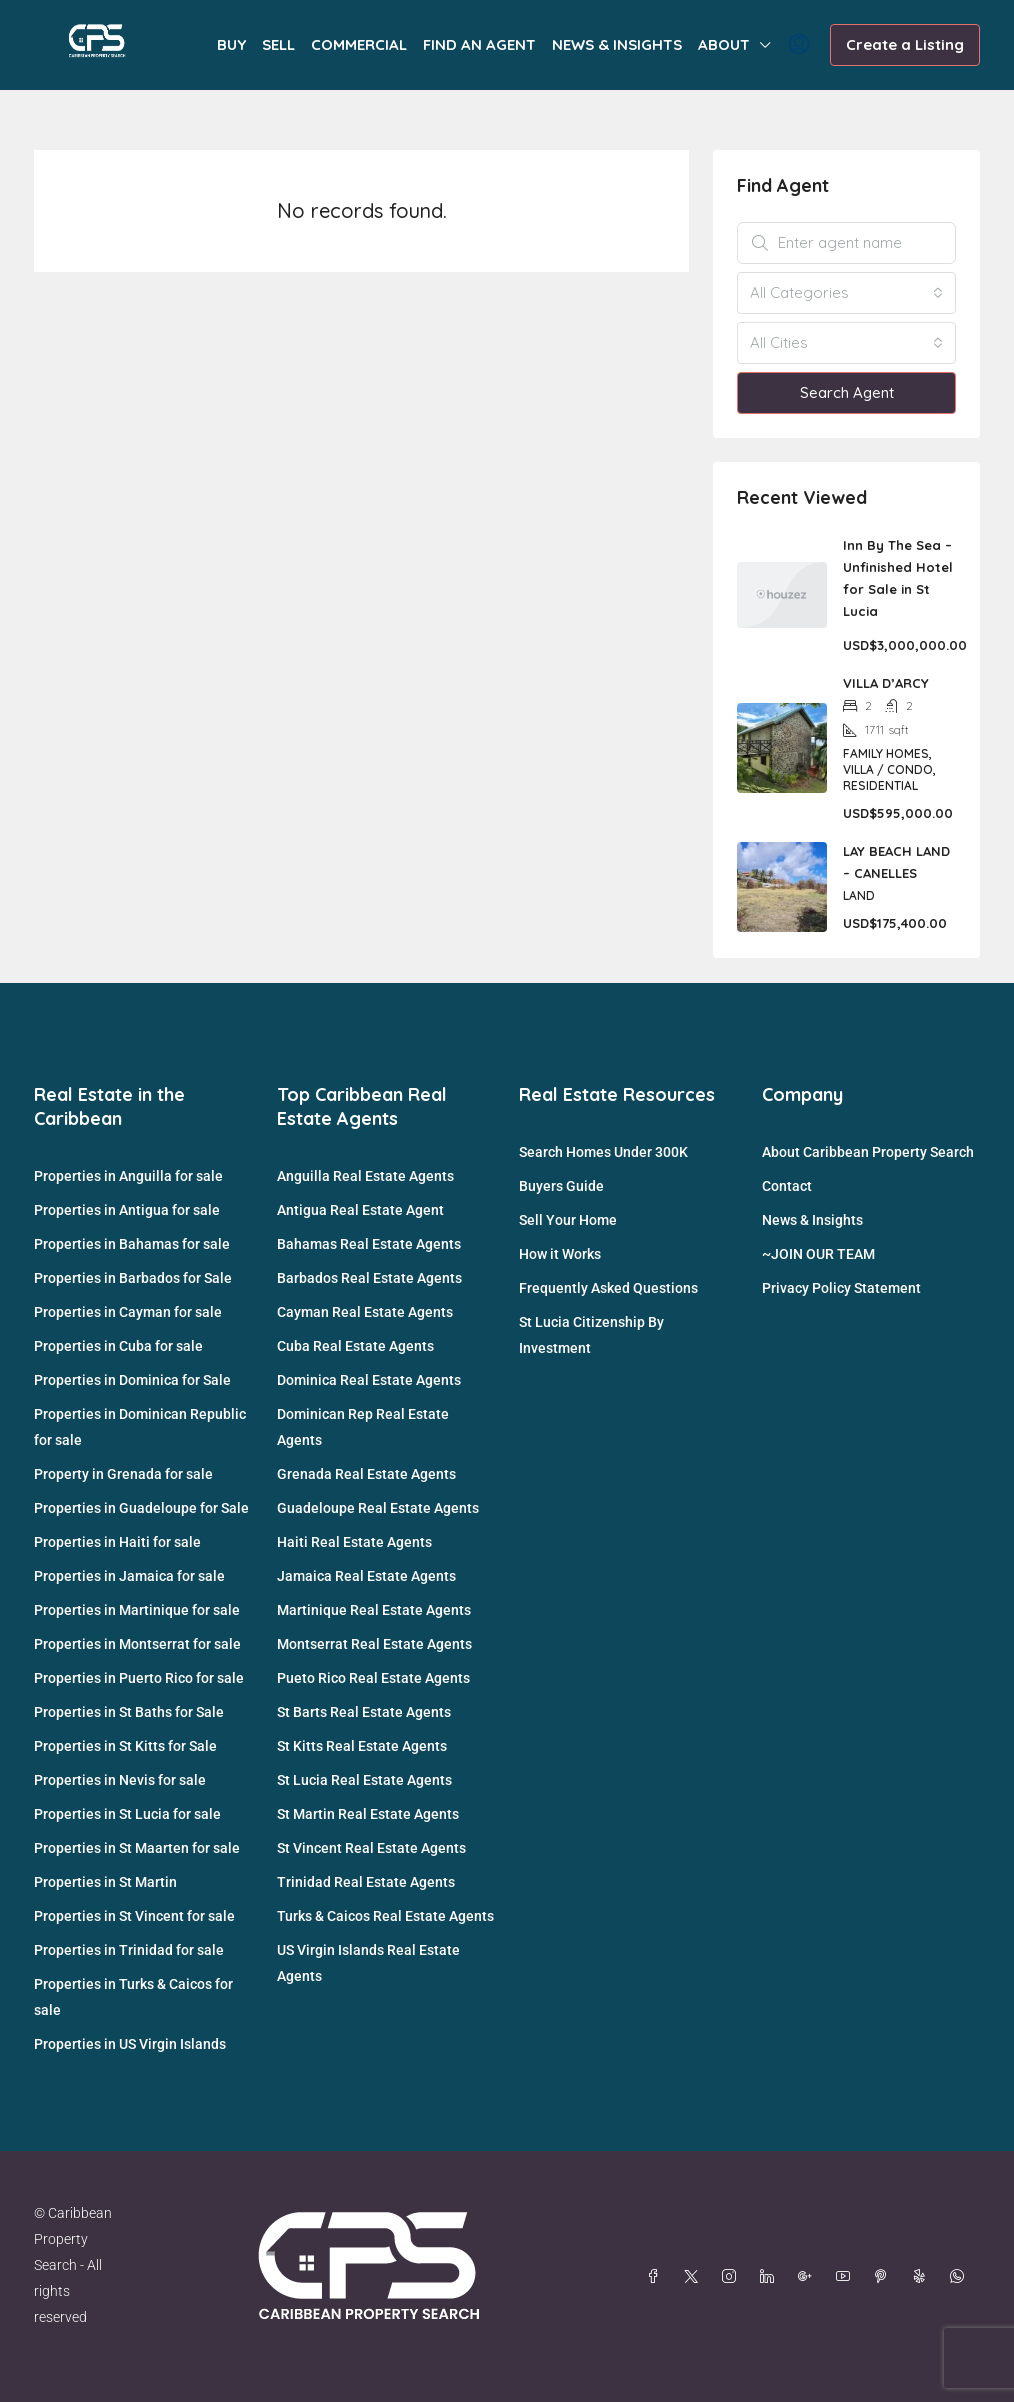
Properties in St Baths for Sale (129, 1712)
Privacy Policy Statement (841, 1288)
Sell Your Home (568, 1220)
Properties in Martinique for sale (137, 1610)
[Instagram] (733, 2277)
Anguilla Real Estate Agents (365, 1176)
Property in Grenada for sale (123, 1474)
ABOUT (724, 44)
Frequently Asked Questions (608, 1288)
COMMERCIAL (359, 44)
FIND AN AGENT (479, 44)
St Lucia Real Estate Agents (364, 1780)
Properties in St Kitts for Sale (125, 1746)
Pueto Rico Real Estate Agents (373, 1678)
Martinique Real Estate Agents (374, 1610)
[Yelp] (923, 2277)
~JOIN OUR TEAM (818, 1254)
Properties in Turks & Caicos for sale (133, 1997)
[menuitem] (799, 45)
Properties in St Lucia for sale (127, 1814)
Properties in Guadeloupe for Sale (141, 1508)
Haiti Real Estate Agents (354, 1542)
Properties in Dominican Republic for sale (140, 1427)
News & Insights (812, 1220)
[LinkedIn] (771, 2277)
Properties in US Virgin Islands (130, 2044)
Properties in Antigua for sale (127, 1210)
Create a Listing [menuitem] (905, 44)
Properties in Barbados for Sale (133, 1278)
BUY (231, 44)
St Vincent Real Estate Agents (371, 1848)
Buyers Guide (561, 1186)
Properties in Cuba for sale (118, 1346)
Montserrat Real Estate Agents (374, 1644)
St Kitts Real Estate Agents (362, 1746)
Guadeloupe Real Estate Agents (378, 1508)
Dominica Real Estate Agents (369, 1380)
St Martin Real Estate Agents (368, 1814)
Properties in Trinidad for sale (129, 1950)
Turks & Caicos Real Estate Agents (385, 1916)
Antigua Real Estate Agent (360, 1210)
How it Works (560, 1254)
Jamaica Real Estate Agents (366, 1576)
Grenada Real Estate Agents (366, 1474)
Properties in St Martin (105, 1882)
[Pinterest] (885, 2277)
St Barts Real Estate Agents (364, 1712)
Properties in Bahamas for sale (132, 1244)
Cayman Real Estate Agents (365, 1312)
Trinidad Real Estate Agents (366, 1882)
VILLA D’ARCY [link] (886, 683)
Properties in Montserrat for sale (137, 1644)
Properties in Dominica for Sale (132, 1380)
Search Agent (847, 392)
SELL (278, 44)
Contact (787, 1186)
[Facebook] (657, 2277)
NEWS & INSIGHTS (617, 44)
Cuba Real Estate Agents (355, 1346)
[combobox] (846, 293)
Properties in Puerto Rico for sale (139, 1678)
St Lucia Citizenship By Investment (591, 1335)
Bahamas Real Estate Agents (369, 1244)
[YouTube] (847, 2277)
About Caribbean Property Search (868, 1152)
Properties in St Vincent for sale (134, 1916)
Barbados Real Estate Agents (369, 1278)
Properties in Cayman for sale (128, 1312)
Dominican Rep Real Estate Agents (363, 1427)
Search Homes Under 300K (603, 1152)
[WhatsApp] (961, 2277)
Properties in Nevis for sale (120, 1780)
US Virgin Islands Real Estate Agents (368, 1963)
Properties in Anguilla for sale (128, 1176)
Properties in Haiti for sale (117, 1542)
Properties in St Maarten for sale (137, 1848)
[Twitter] (695, 2277)
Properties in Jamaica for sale (129, 1576)
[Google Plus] (809, 2277)
